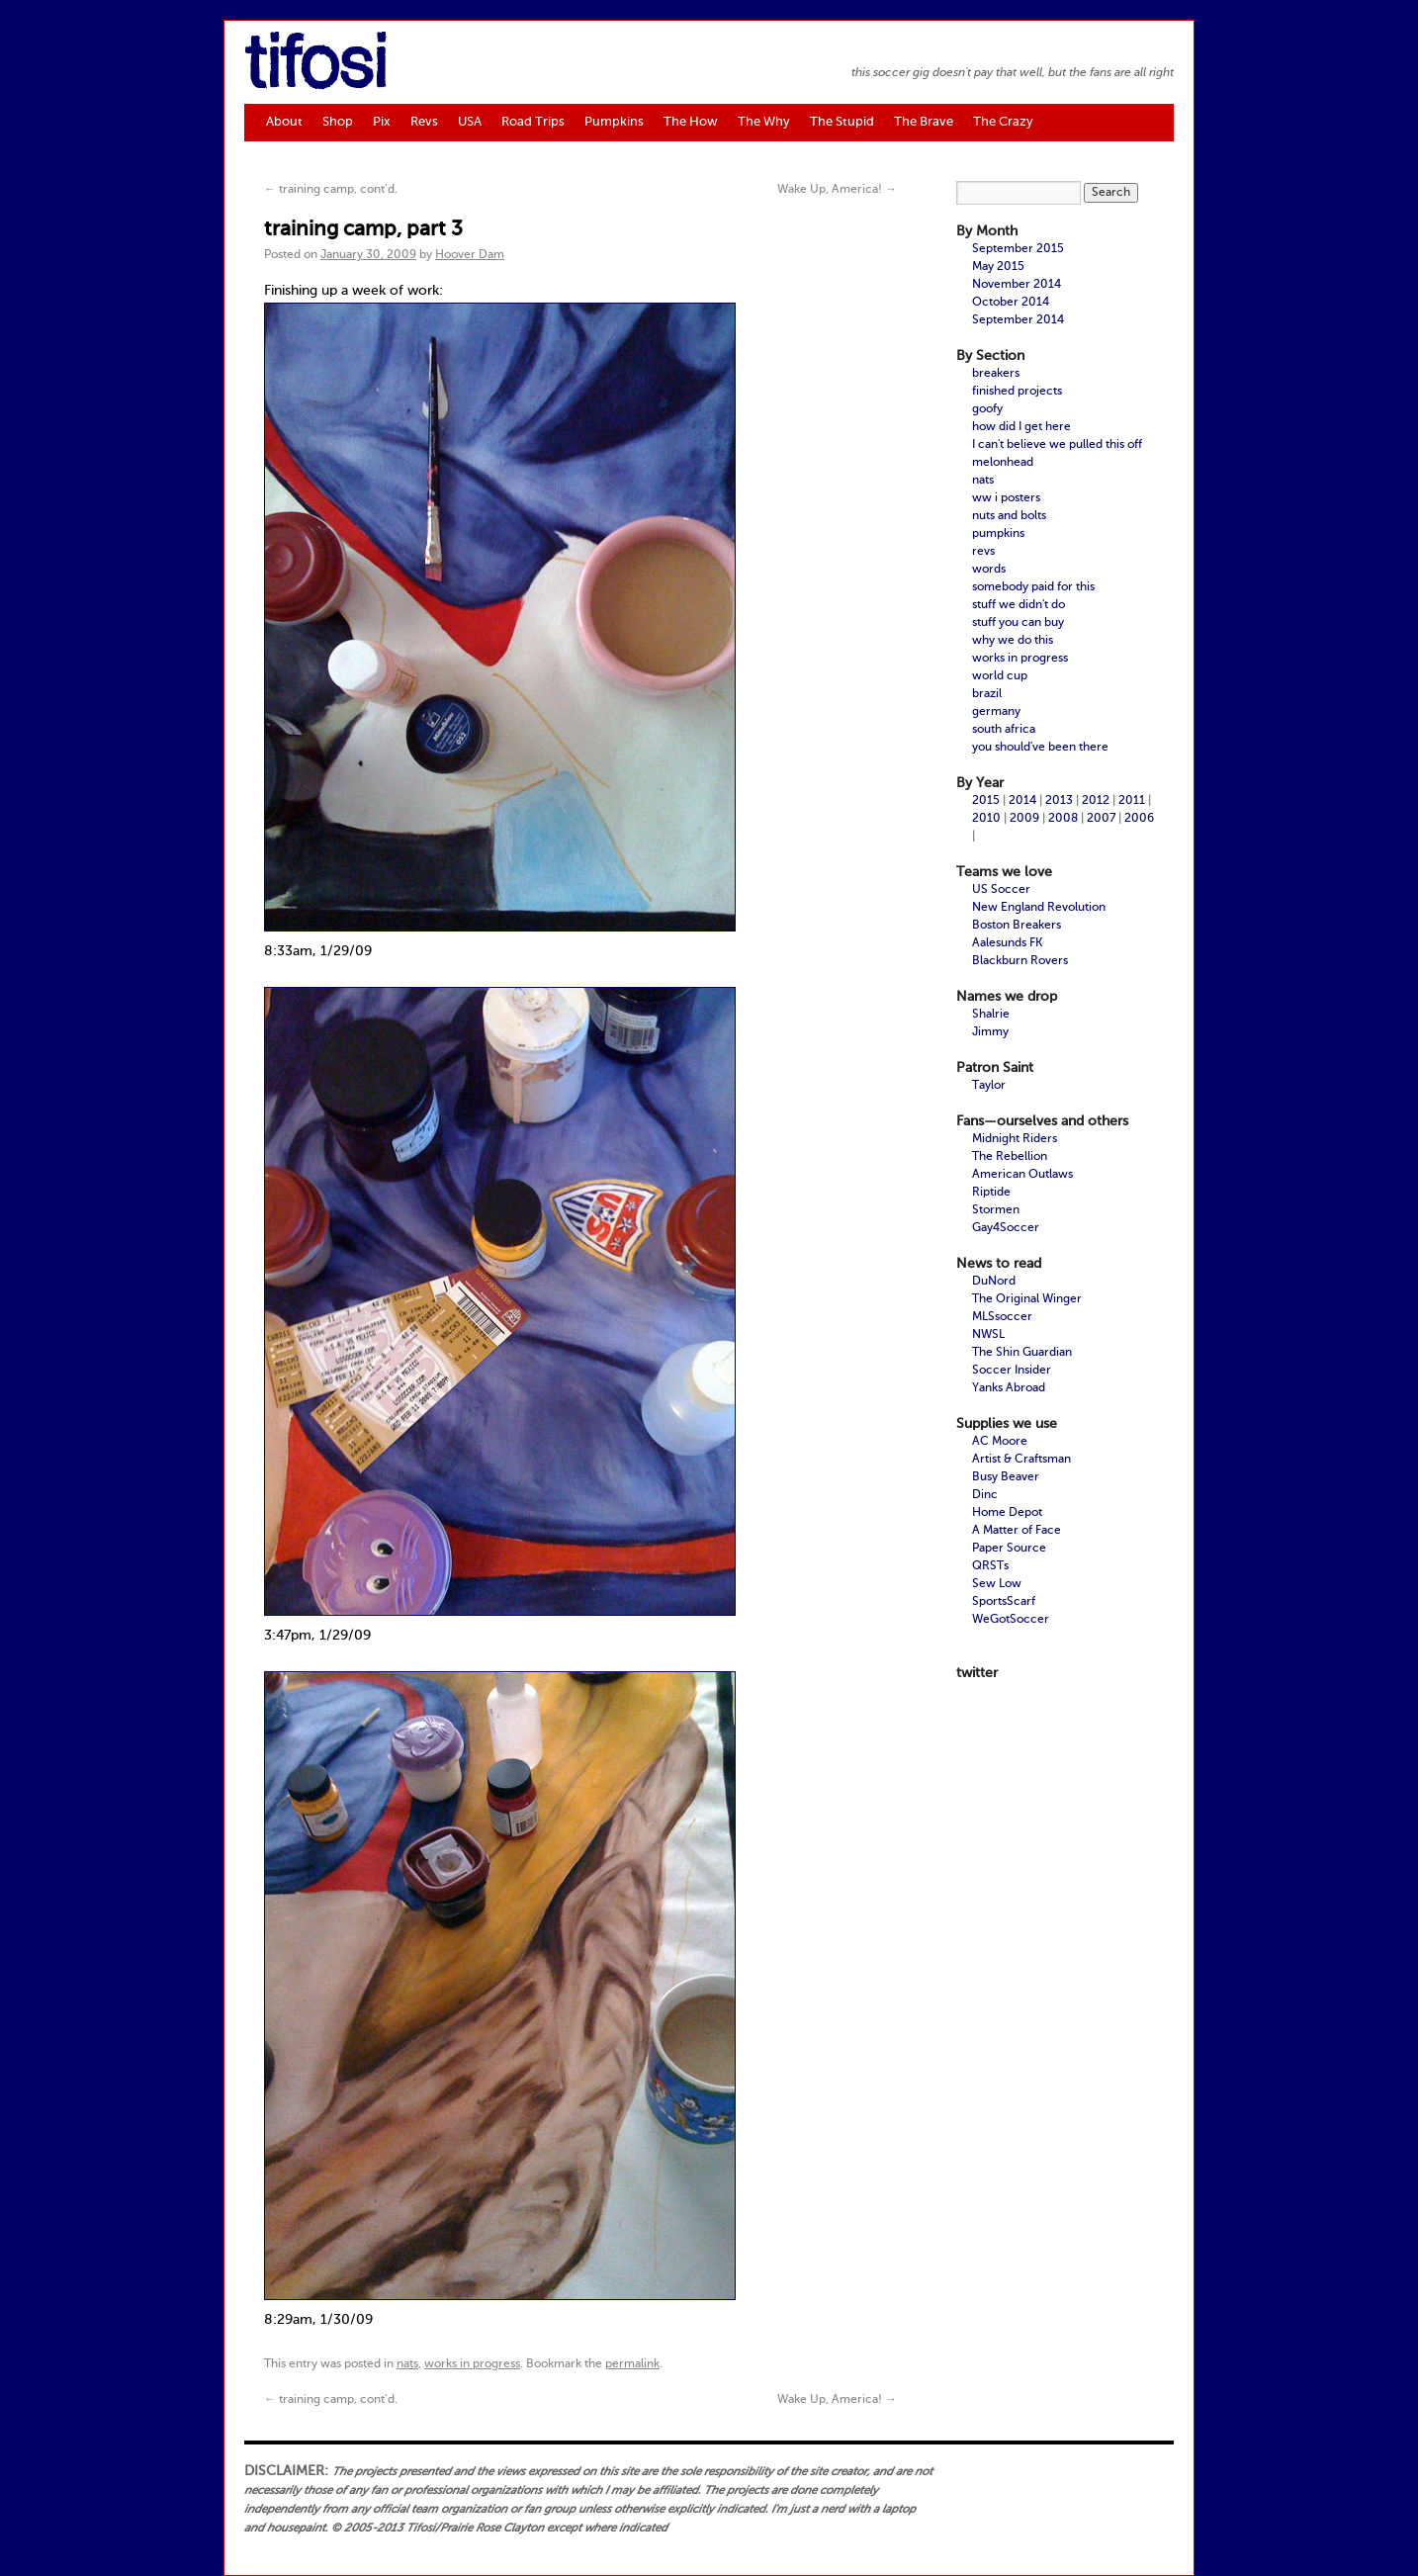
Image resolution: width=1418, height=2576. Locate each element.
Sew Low (996, 1584)
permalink (632, 2364)
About (284, 122)
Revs (424, 122)
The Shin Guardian (1022, 1353)
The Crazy (1003, 122)
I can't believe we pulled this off (1057, 445)
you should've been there (1040, 748)
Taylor (989, 1086)
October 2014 (1010, 303)
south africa (1003, 730)
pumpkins (998, 534)
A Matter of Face (1016, 1531)
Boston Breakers (1016, 926)
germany (996, 712)
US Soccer (1001, 890)
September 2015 (1018, 249)
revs (983, 552)
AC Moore (999, 1442)
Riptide (991, 1193)
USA (470, 122)
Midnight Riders (1014, 1139)
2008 (1063, 819)
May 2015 (998, 267)
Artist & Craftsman (1021, 1460)
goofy (987, 409)
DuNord (994, 1282)
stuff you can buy (1018, 623)
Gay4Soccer (1005, 1228)
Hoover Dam (469, 255)
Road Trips (533, 122)
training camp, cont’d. (331, 190)
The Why (764, 122)
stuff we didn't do (1018, 605)
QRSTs (990, 1566)
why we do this (1012, 641)
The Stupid (842, 122)
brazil (987, 694)
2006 (1139, 819)
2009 (1024, 819)
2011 (1131, 801)
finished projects (1017, 392)
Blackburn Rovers (1020, 961)
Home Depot (1007, 1513)
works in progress (472, 2364)
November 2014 (1016, 285)
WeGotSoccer (1010, 1620)
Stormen (995, 1210)
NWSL (988, 1335)
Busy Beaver (1005, 1477)
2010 (986, 819)
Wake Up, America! (837, 190)
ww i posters (1006, 498)
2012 (1095, 801)
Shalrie (991, 1015)
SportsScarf (1003, 1602)
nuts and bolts (1009, 516)
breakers (995, 374)
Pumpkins (614, 122)
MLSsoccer (1002, 1317)
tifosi (315, 68)
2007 (1101, 819)
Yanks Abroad (1008, 1388)
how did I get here (1021, 427)
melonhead (1002, 463)
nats (407, 2364)
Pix (382, 122)
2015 (986, 801)
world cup (999, 676)
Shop (337, 122)
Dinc (985, 1495)
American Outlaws (1022, 1175)
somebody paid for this (1033, 587)
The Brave (923, 122)
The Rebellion (1009, 1157)
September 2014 (1018, 320)
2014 (1022, 801)
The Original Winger (1027, 1299)
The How (691, 122)
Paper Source (1009, 1548)
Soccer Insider (1011, 1371)
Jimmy (990, 1032)
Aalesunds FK (1007, 943)
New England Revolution (1039, 908)
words (989, 570)
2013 (1059, 801)
